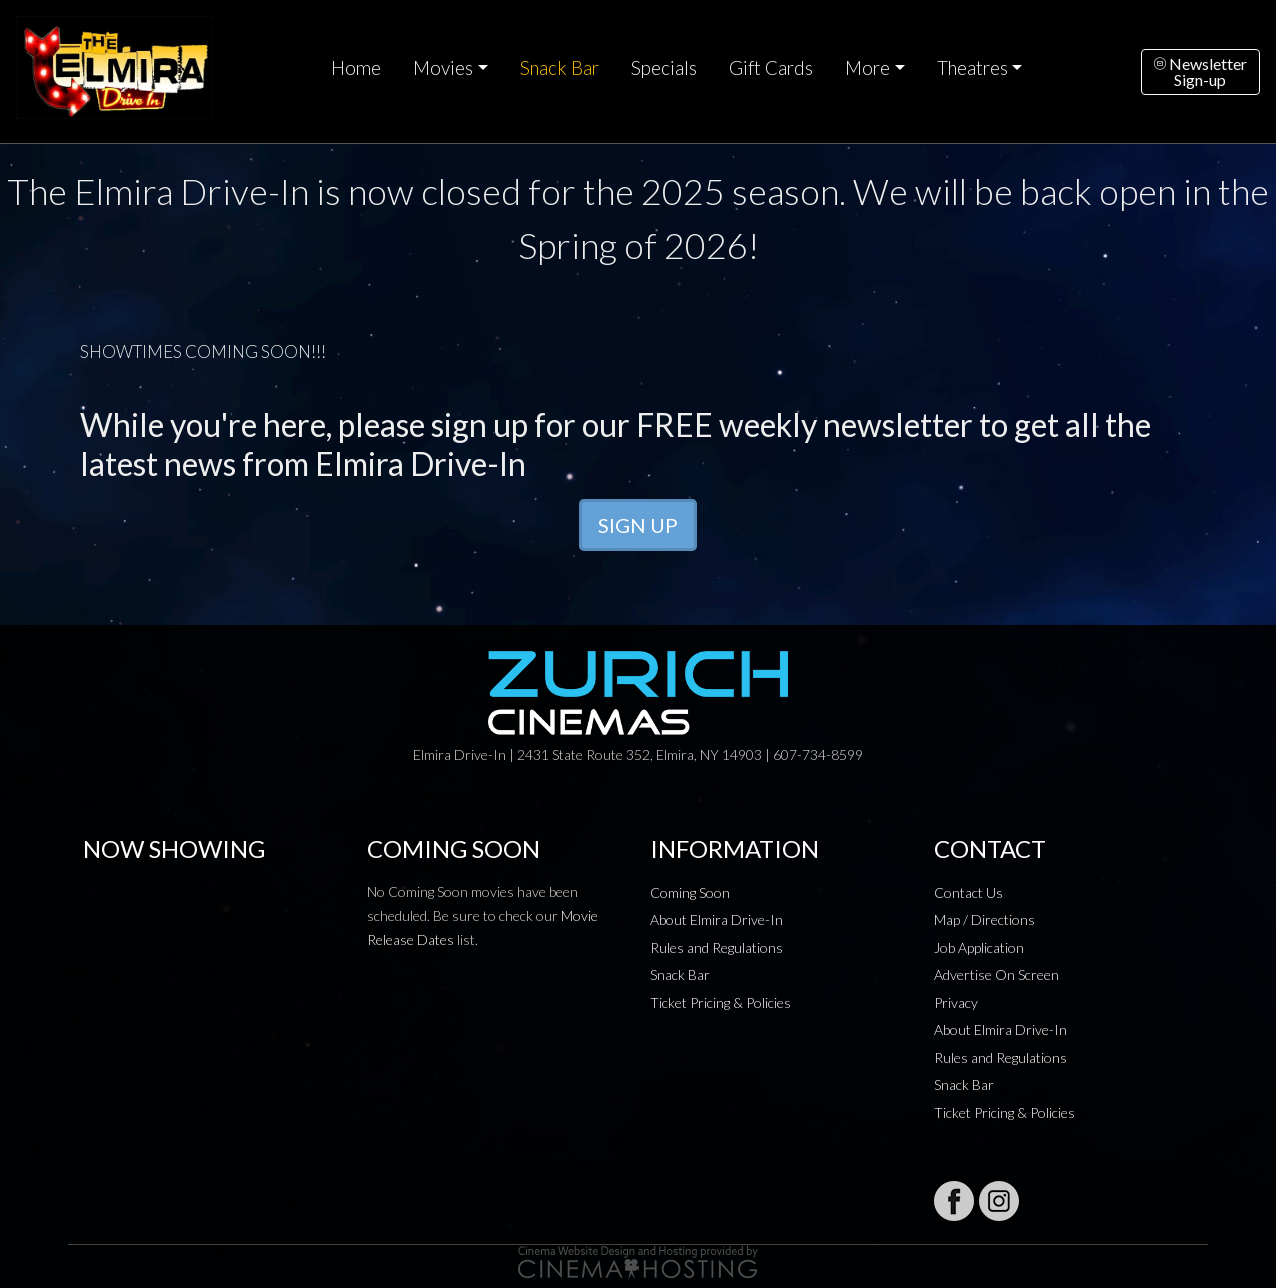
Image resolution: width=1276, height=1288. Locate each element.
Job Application (979, 947)
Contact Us (968, 892)
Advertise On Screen (996, 974)
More (867, 68)
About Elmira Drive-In (716, 919)
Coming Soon (690, 892)
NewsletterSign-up (1200, 71)
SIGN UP (638, 525)
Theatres (972, 68)
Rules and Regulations (716, 947)
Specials (664, 68)
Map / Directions (984, 919)
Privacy (956, 1002)
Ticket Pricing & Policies (720, 1002)
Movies (443, 68)
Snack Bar (559, 68)
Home (356, 68)
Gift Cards (771, 68)
